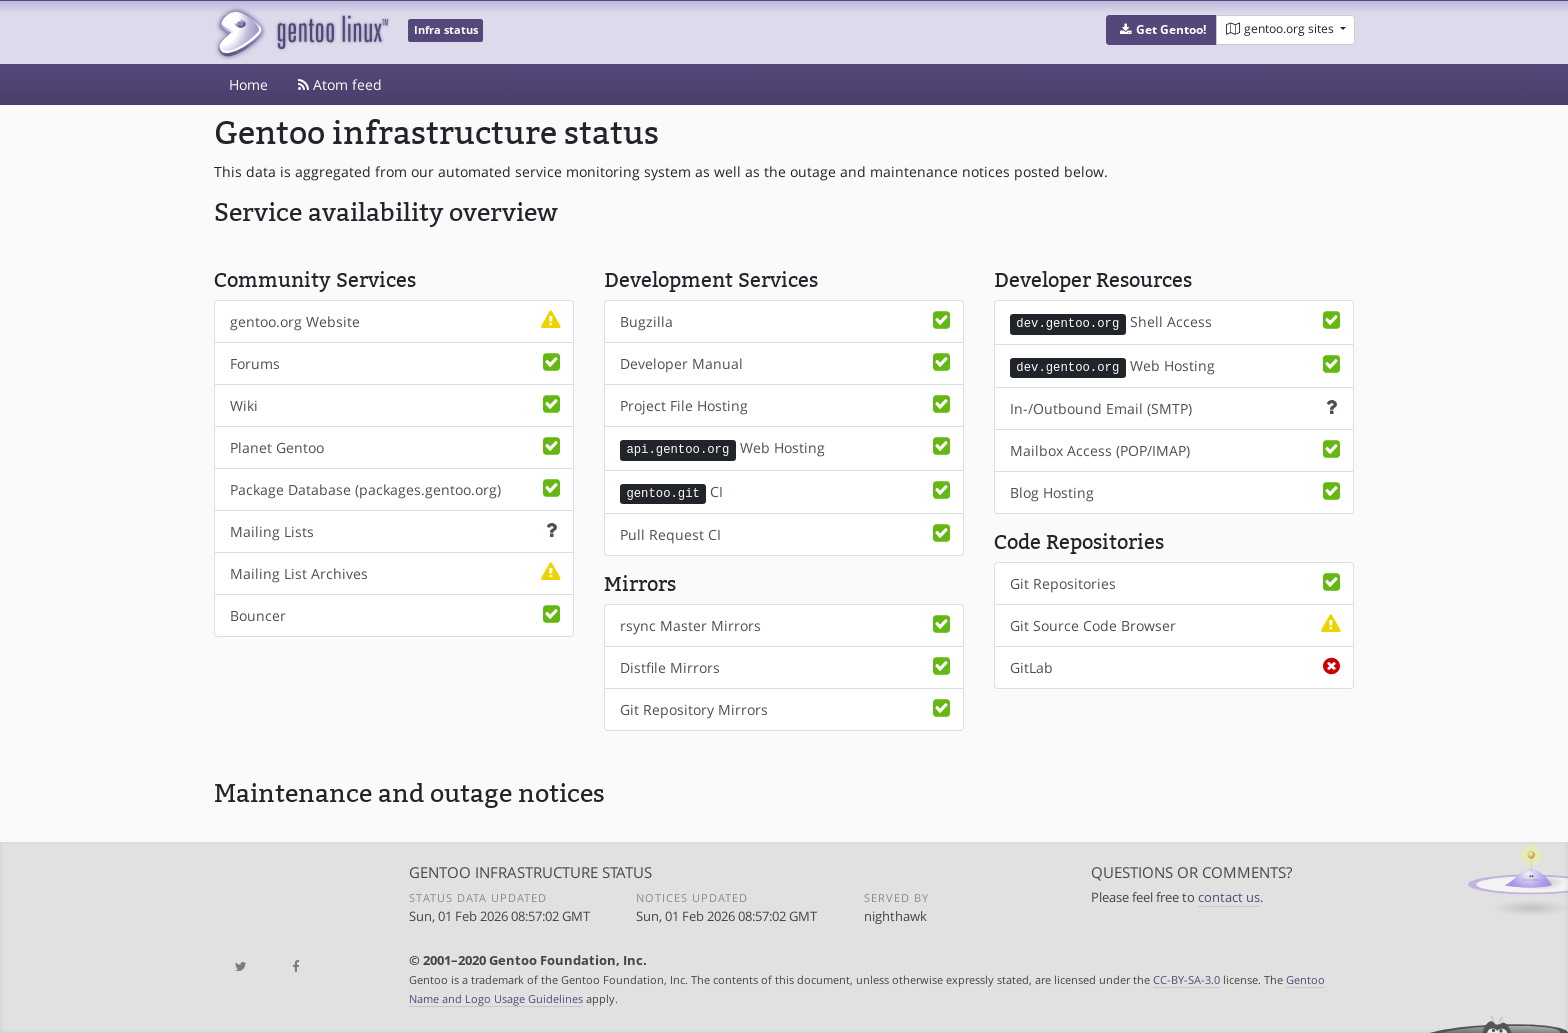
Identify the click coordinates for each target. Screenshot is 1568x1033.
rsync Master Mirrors (787, 623)
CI (787, 491)
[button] (1161, 30)
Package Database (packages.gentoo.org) (397, 489)
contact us (1229, 895)
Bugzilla (787, 321)
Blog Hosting (1177, 490)
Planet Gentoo (397, 447)
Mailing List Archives (397, 573)
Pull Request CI (787, 532)
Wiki (397, 405)
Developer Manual (787, 363)
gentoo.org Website (397, 321)
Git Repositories (1177, 581)
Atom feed (340, 84)
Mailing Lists (397, 531)
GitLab (1177, 665)
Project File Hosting (787, 405)
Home (248, 84)
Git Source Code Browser (1177, 623)
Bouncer (397, 615)
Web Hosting (787, 448)
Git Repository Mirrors (787, 707)
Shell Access (1177, 322)
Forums (397, 363)
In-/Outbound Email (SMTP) (1177, 406)
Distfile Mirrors (787, 665)
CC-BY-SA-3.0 (1186, 977)
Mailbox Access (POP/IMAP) (1177, 448)
